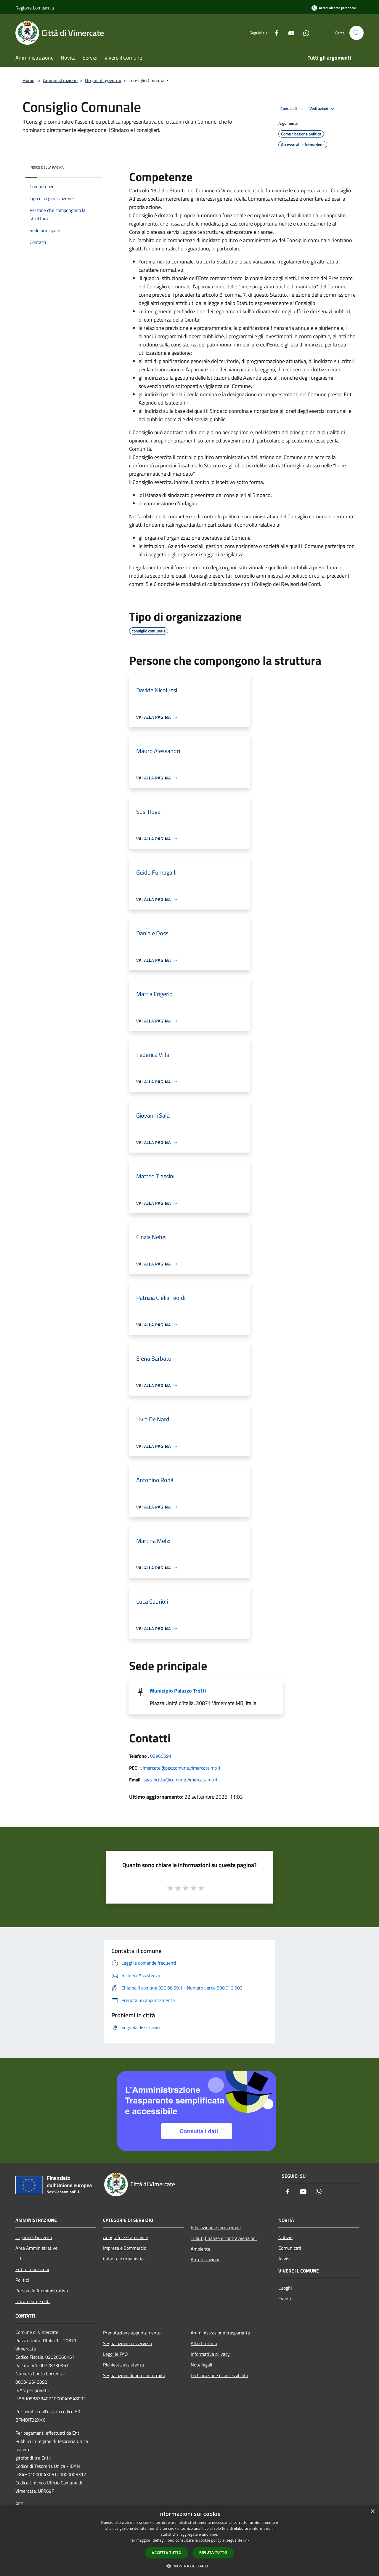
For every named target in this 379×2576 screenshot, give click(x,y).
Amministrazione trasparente (220, 2332)
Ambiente (200, 2248)
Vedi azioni (322, 108)
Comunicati (289, 2247)
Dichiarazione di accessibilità (219, 2375)
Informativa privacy (210, 2354)
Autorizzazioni (205, 2259)
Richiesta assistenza (123, 2364)
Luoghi (285, 2287)
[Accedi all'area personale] (334, 8)
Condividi (292, 108)
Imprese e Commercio (124, 2247)
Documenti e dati (32, 2301)
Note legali (201, 2364)
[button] (189, 2566)
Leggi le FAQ (115, 2354)
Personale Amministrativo (41, 2290)
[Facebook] (274, 33)
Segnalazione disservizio (127, 2343)
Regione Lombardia (34, 7)
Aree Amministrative (36, 2247)
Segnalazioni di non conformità (134, 2375)
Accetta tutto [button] (167, 2552)
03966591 (160, 1756)
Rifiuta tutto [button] (213, 2552)
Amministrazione (60, 80)
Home (28, 80)
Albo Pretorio (204, 2343)
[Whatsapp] (304, 33)
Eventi (284, 2298)
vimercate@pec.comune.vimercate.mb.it (180, 1767)
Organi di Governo (33, 2237)
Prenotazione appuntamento (131, 2332)
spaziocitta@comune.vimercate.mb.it (181, 1779)
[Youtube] (289, 33)
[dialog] (189, 2540)
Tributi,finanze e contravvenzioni (224, 2238)
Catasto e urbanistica (124, 2258)
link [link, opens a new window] (246, 2540)
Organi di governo (103, 80)
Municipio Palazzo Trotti (178, 1691)
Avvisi (284, 2258)
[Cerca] (356, 33)
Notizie (285, 2237)
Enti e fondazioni (32, 2269)
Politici (22, 2279)
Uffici (20, 2258)
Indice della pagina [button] (47, 167)
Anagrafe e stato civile (125, 2237)
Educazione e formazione (216, 2227)
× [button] (372, 2511)
